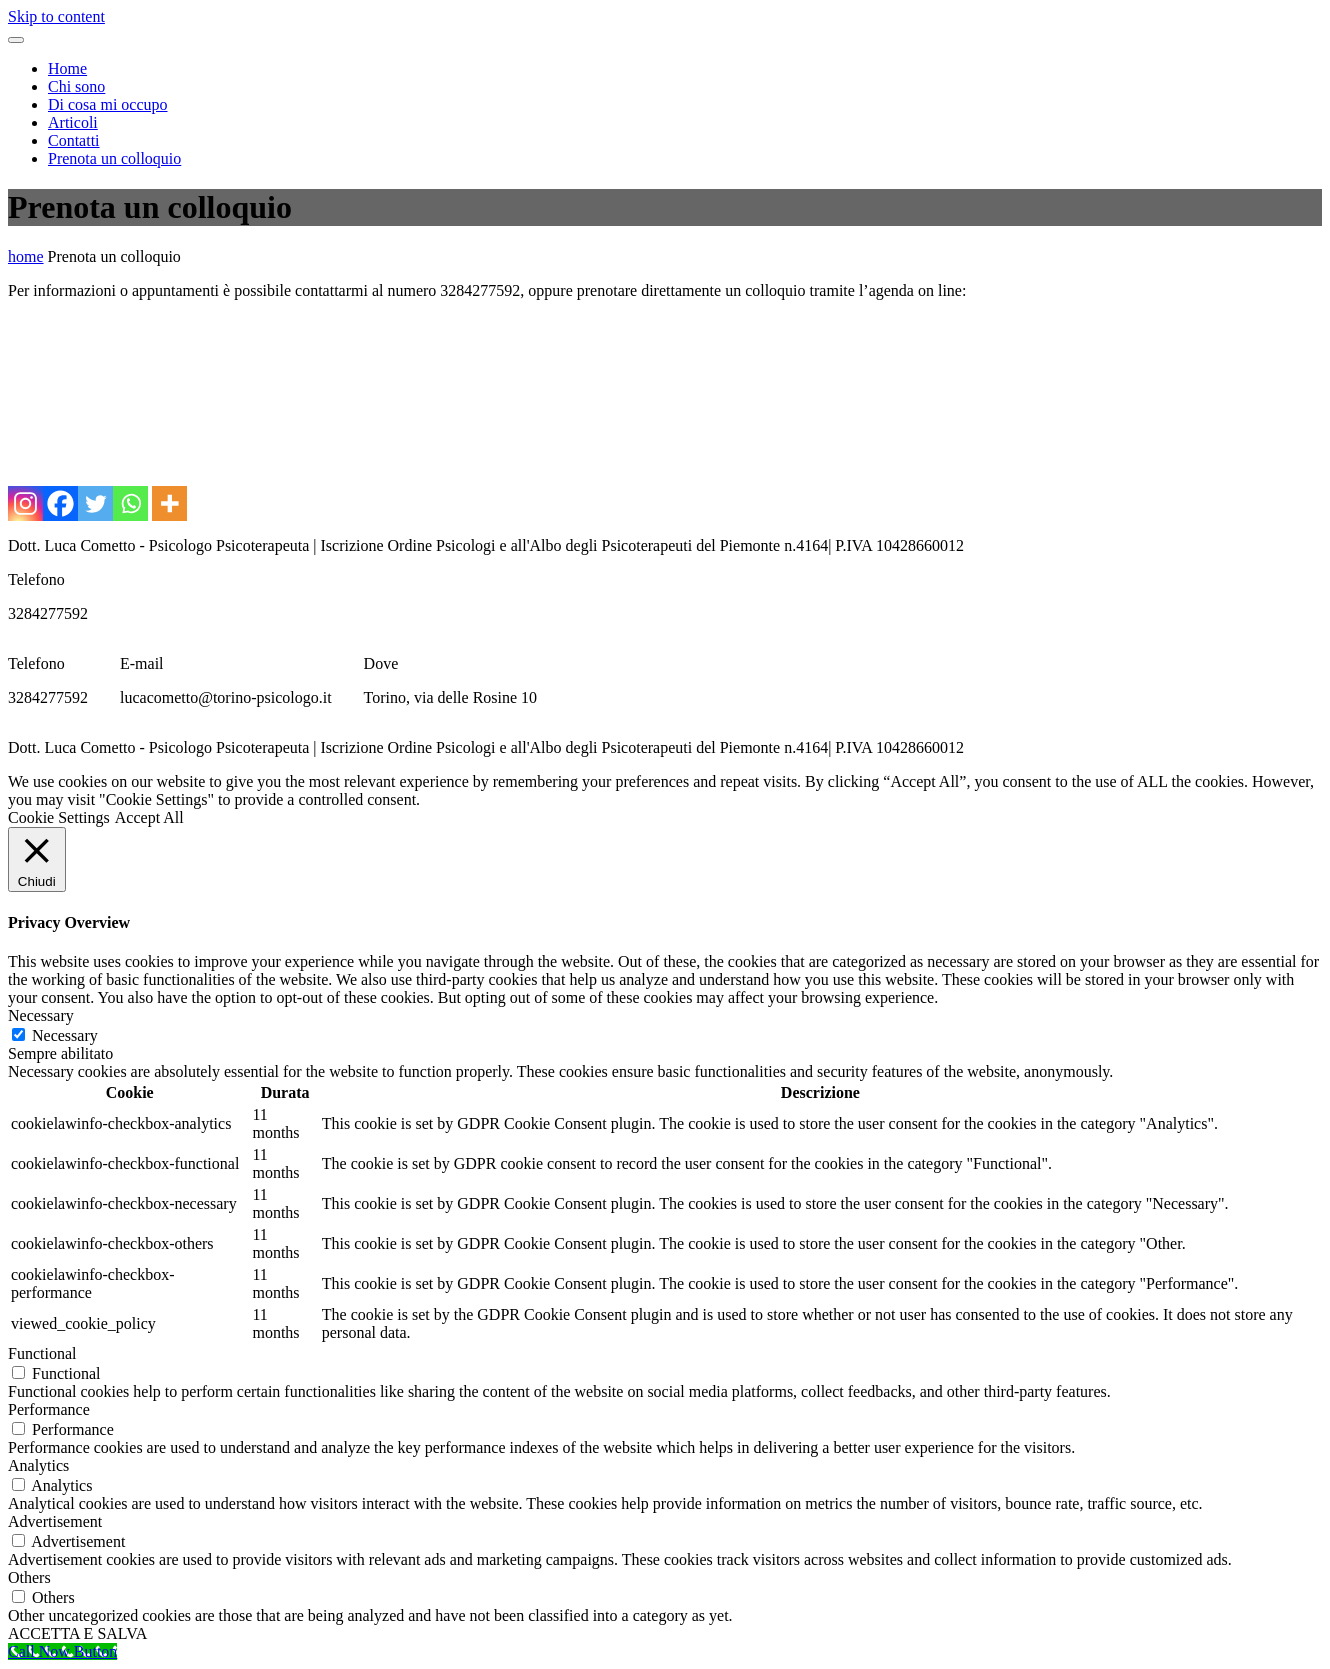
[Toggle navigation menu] (16, 40)
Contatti (74, 140)
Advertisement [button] (55, 1521)
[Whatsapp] (130, 503)
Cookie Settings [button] (59, 817)
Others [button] (29, 1577)
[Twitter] (95, 503)
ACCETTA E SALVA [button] (77, 1633)
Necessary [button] (41, 1015)
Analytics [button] (38, 1465)
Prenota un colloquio (114, 158)
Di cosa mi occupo (108, 104)
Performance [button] (49, 1409)
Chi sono (76, 86)
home (26, 256)
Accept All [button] (149, 817)
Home (67, 68)
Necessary (65, 1035)
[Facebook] (60, 503)
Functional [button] (42, 1353)
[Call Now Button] (62, 1651)
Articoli (73, 122)
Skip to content (56, 16)
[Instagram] (25, 503)
